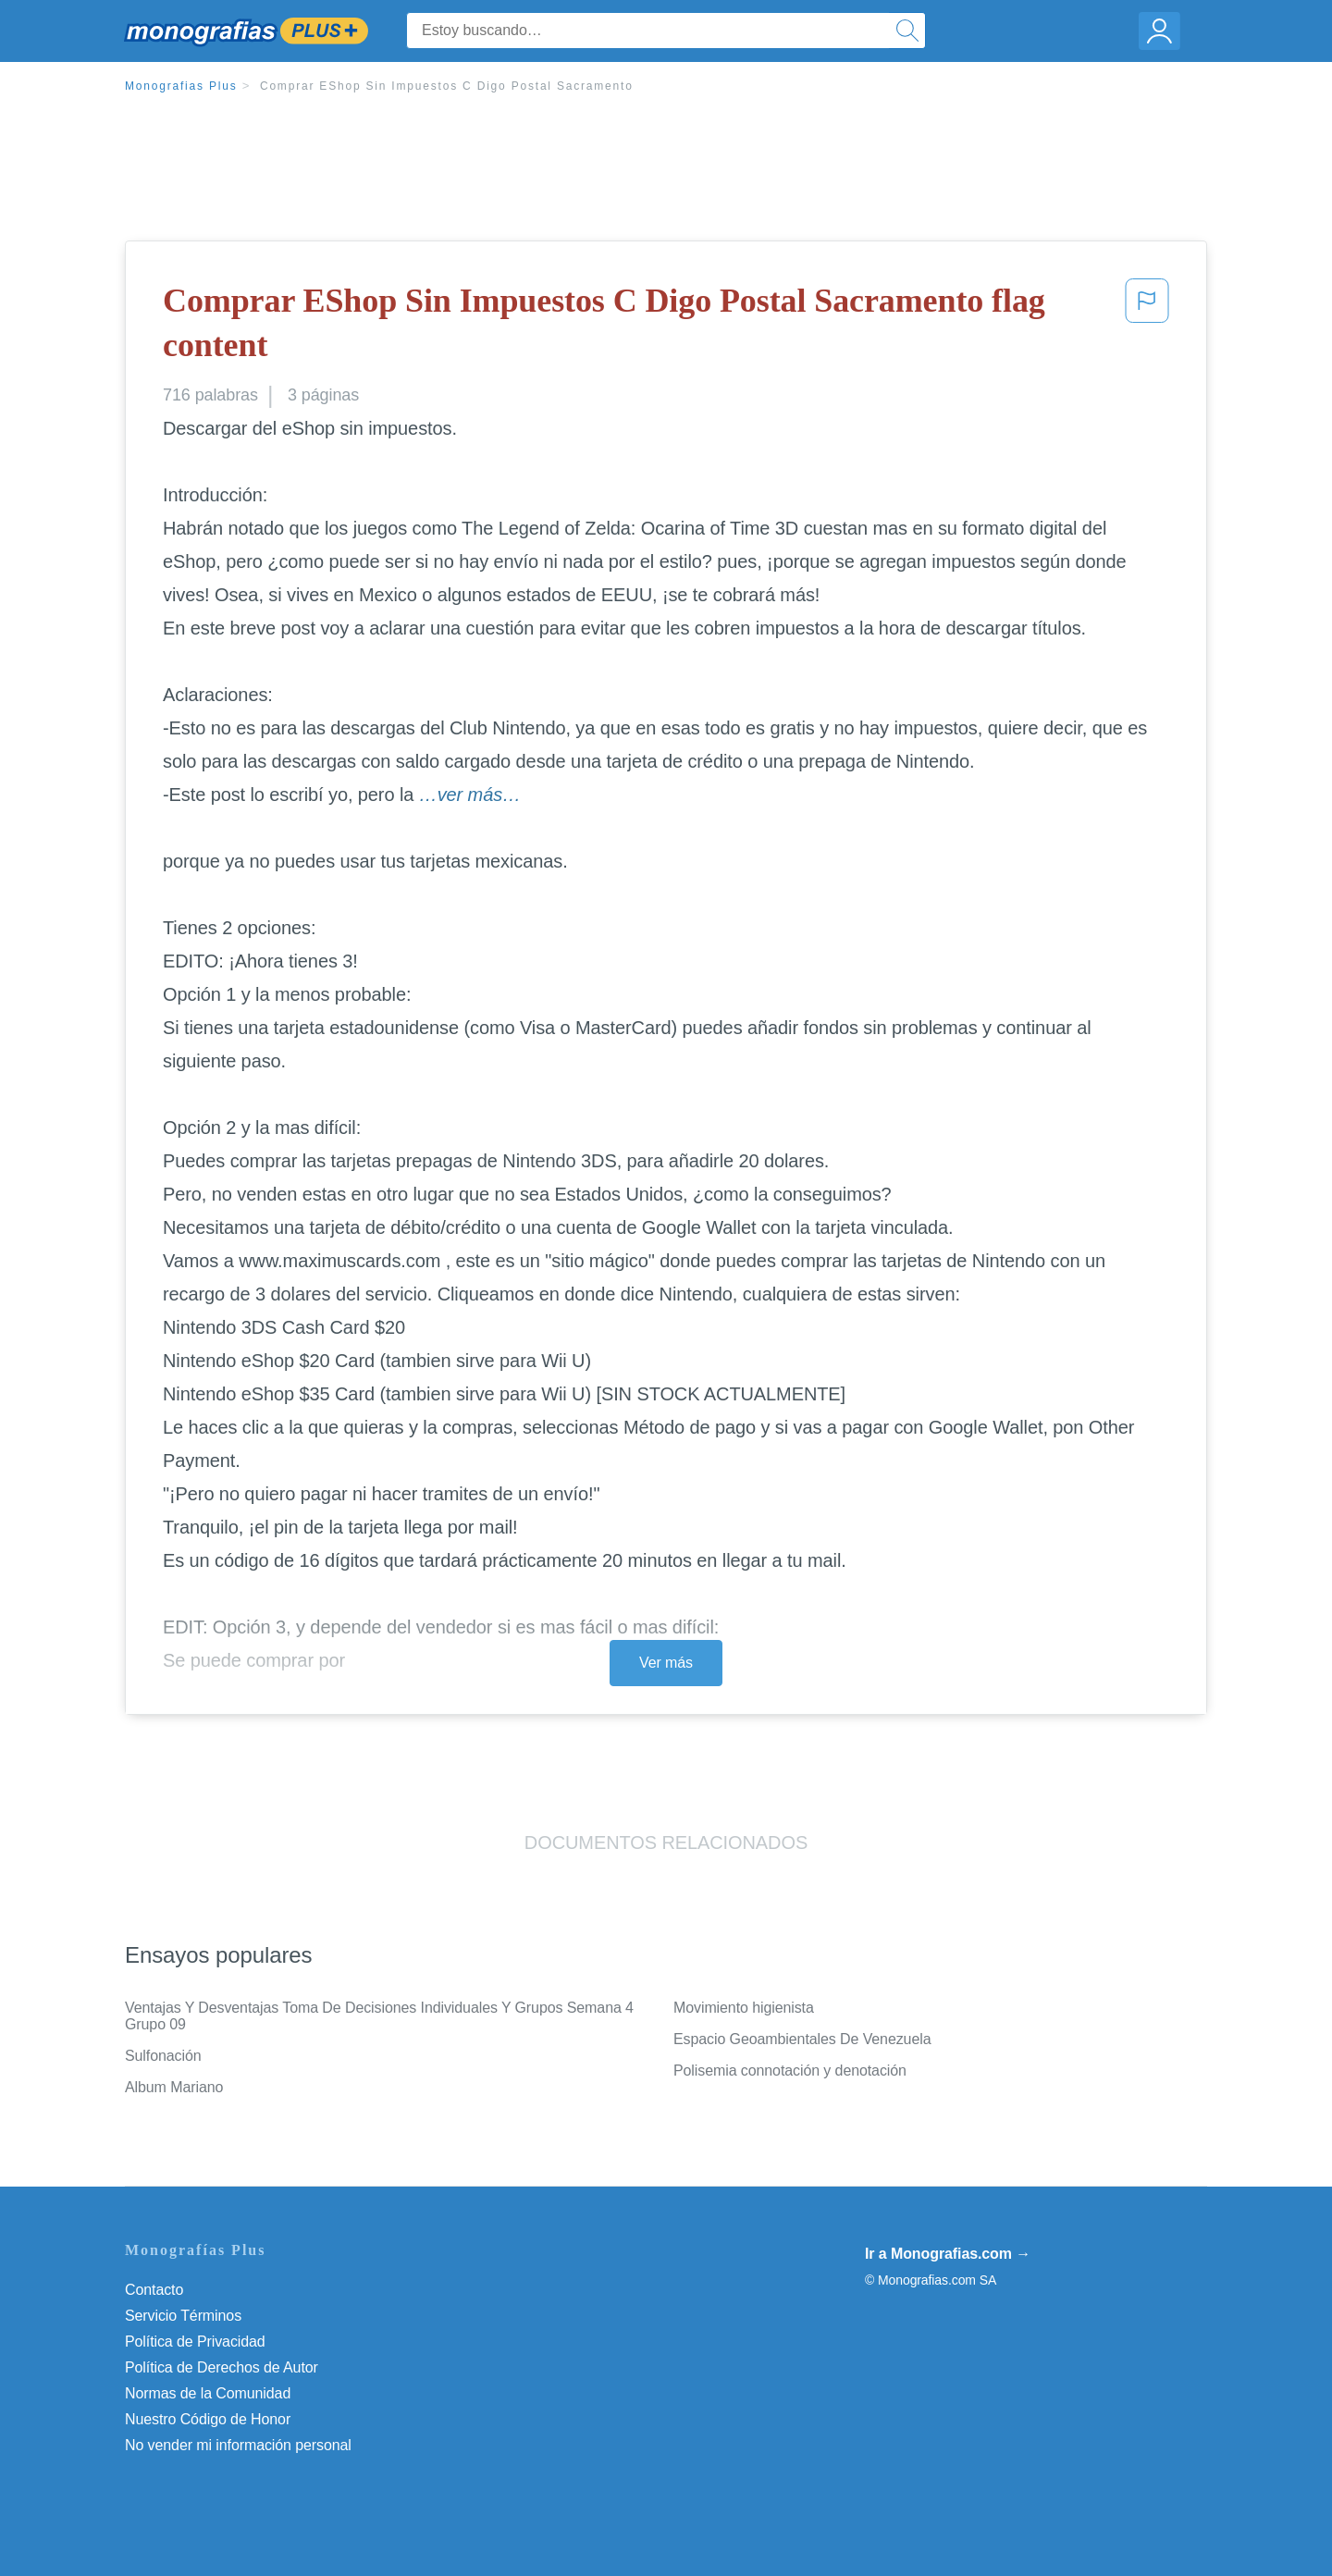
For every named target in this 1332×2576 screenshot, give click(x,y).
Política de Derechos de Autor (221, 2367)
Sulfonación (163, 2056)
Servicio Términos (183, 2315)
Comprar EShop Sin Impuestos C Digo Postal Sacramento (447, 86)
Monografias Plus (181, 86)
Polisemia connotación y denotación (789, 2070)
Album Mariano (174, 2087)
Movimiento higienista (743, 2007)
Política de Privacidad (195, 2341)
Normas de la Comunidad (207, 2393)
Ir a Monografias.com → (947, 2254)
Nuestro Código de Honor (207, 2419)
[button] (1147, 327)
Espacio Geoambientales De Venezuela (802, 2039)
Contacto (154, 2290)
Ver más (666, 1662)
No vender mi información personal (238, 2445)
